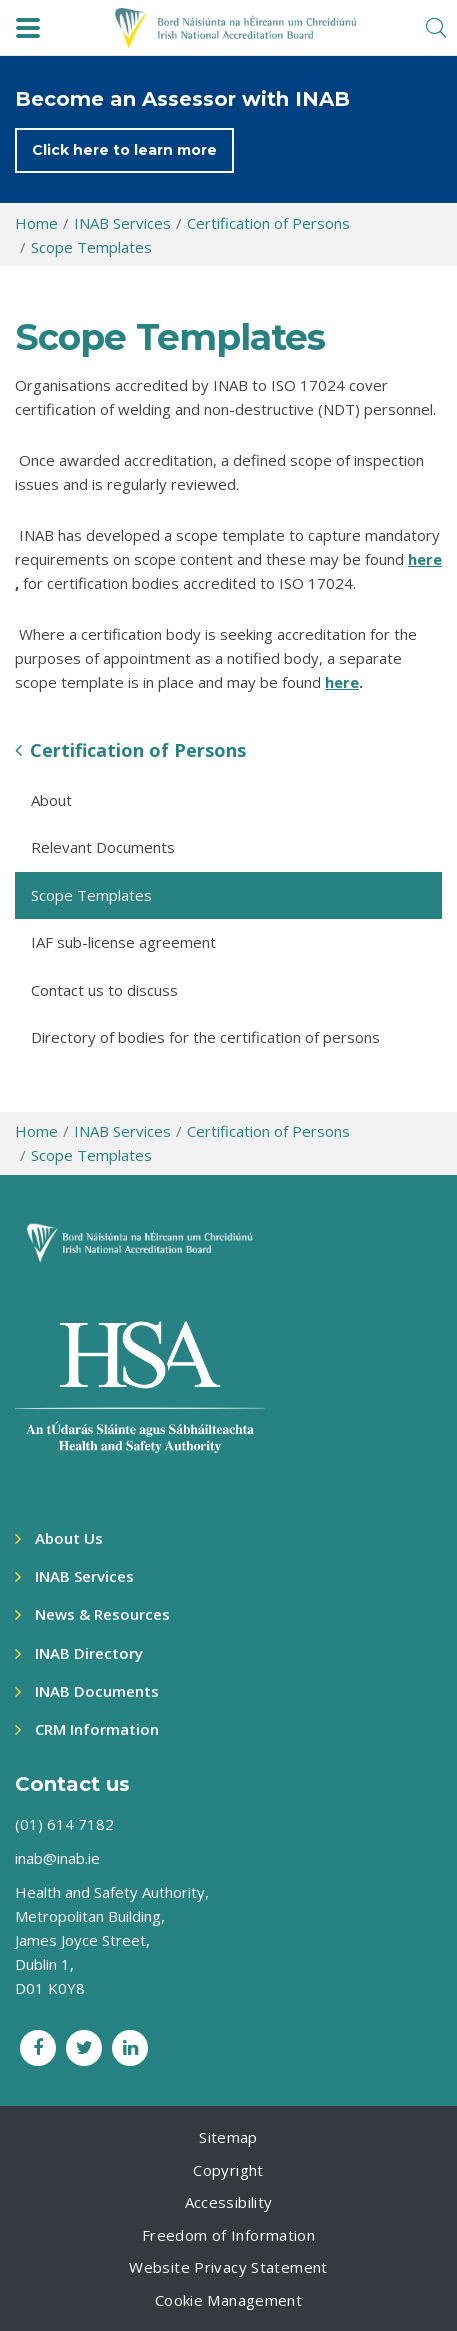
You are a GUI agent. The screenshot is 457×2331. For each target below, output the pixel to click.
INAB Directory (89, 1653)
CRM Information (97, 1729)
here (425, 559)
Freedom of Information (228, 2235)
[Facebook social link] (38, 2048)
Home (36, 223)
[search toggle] (436, 28)
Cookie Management (228, 2300)
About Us (69, 1538)
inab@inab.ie (57, 1858)
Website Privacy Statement (228, 2267)
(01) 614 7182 (64, 1824)
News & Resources (102, 1614)
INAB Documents (97, 1691)
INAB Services (122, 223)
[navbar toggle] (28, 28)
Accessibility (229, 2202)
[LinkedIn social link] (130, 2048)
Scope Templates (91, 247)
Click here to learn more (124, 150)
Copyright (228, 2170)
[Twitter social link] (84, 2048)
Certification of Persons (268, 223)
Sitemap (228, 2137)
